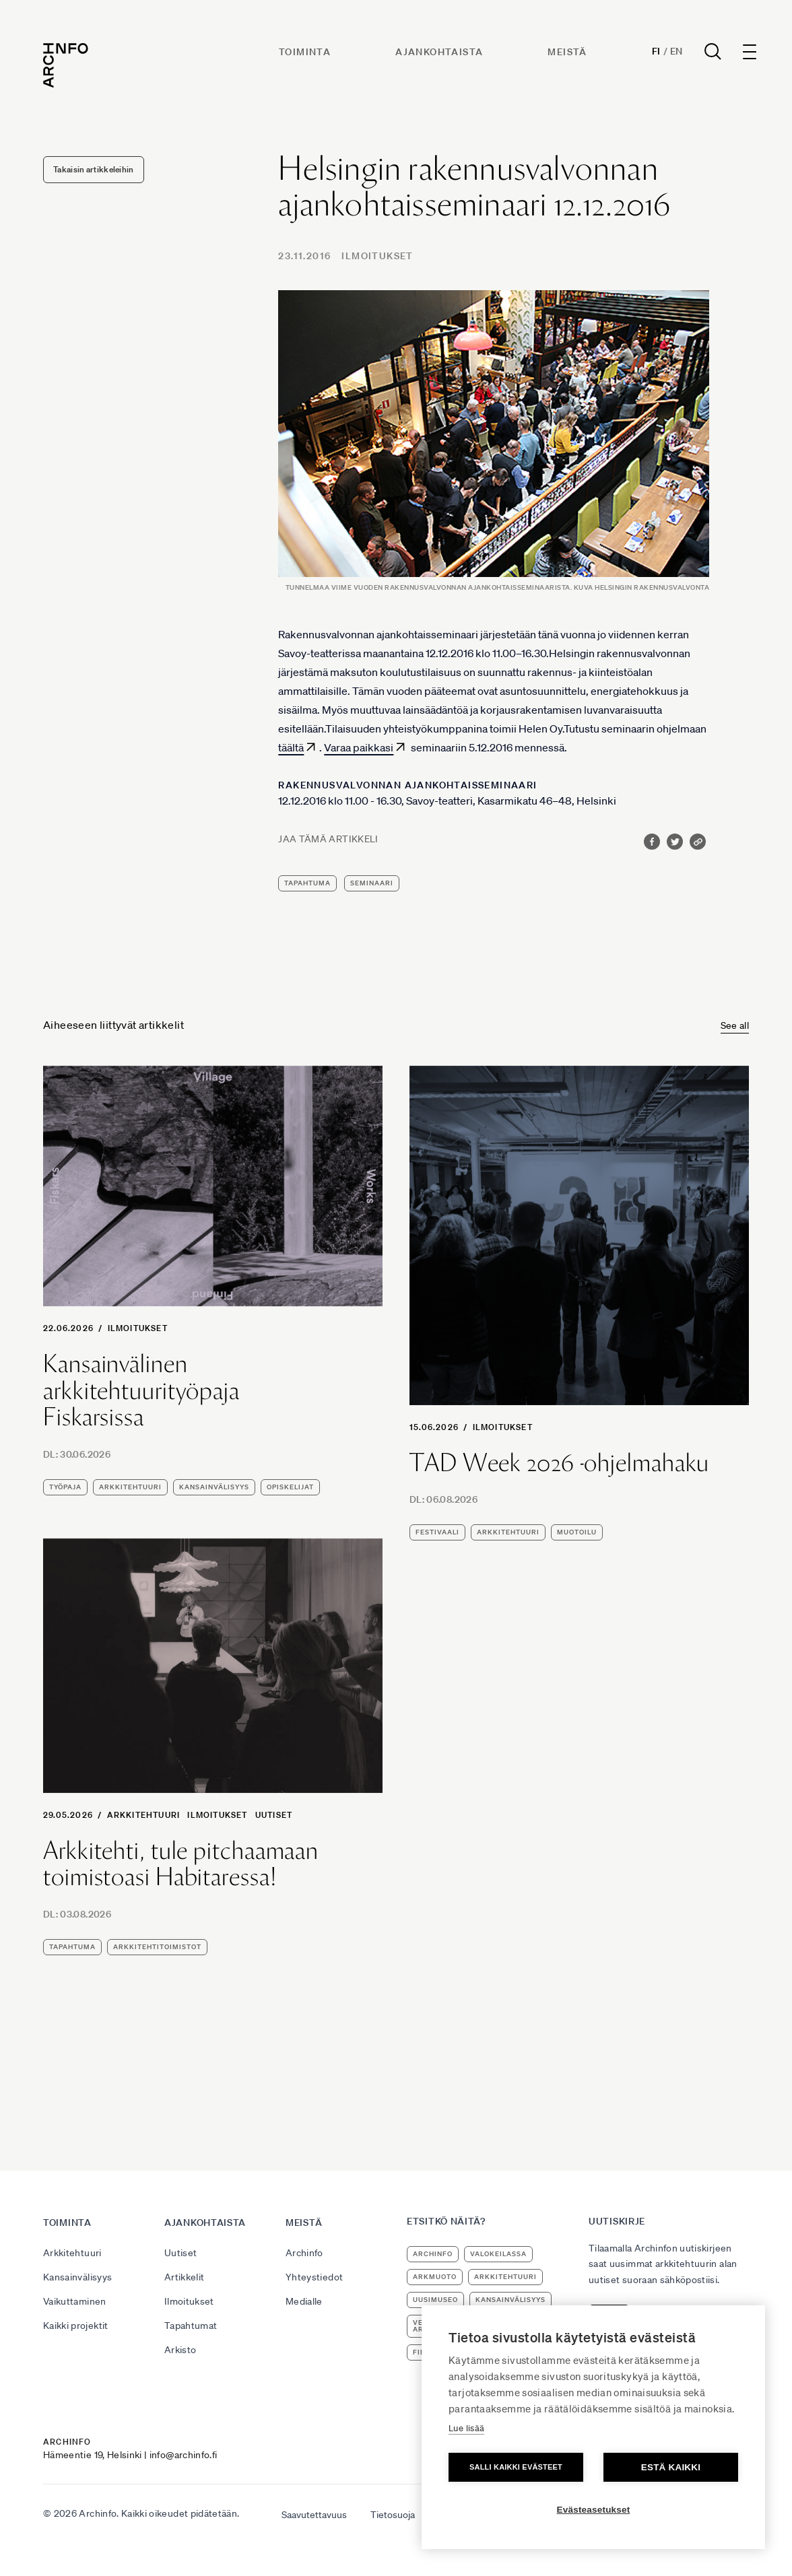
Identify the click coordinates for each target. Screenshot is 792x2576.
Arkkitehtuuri (143, 1815)
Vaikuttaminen (74, 2301)
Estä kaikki (670, 2467)
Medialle (304, 2301)
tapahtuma (307, 883)
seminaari (371, 883)
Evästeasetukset (593, 2510)
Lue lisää (466, 2428)
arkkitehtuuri (130, 1487)
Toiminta (305, 52)
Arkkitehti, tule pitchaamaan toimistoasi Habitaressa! (181, 1864)
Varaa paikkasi (358, 747)
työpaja (65, 1487)
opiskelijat (290, 1487)
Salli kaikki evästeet (515, 2467)
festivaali (437, 1532)
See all (735, 1025)
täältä (291, 747)
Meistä (567, 52)
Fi (656, 51)
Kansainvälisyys (77, 2277)
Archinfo (304, 2253)
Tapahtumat (191, 2325)
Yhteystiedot (314, 2277)
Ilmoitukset (377, 256)
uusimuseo (435, 2300)
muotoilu (577, 1532)
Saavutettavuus (314, 2515)
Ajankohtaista (439, 52)
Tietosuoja (392, 2515)
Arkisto (180, 2350)
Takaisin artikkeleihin (93, 169)
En (676, 51)
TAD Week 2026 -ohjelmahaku (559, 1463)
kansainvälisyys (214, 1487)
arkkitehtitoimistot (157, 1947)
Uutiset (273, 1815)
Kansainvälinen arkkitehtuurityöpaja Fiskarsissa (141, 1391)
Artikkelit (184, 2277)
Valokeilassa (498, 2254)
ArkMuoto (435, 2277)
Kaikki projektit (75, 2325)
